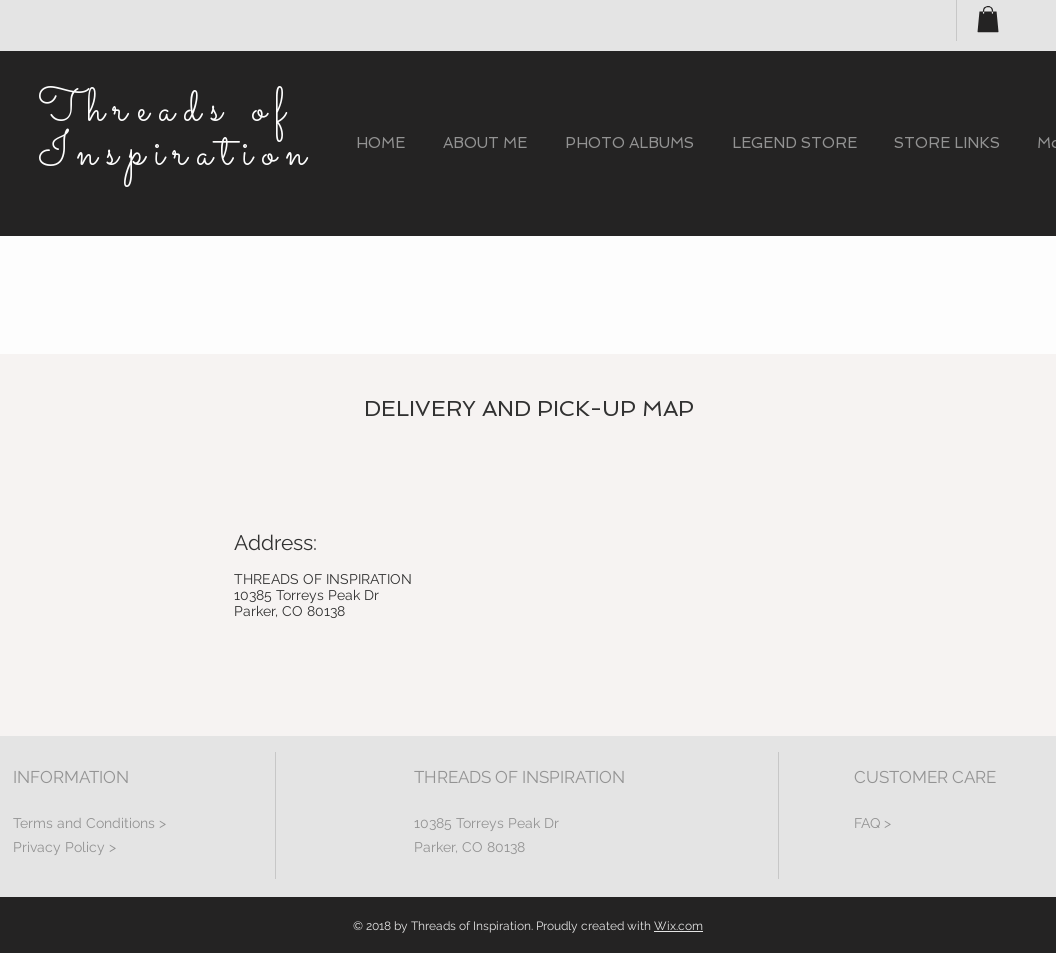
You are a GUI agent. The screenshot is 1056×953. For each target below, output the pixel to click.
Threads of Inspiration (176, 132)
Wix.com (678, 926)
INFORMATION (71, 777)
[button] (988, 19)
